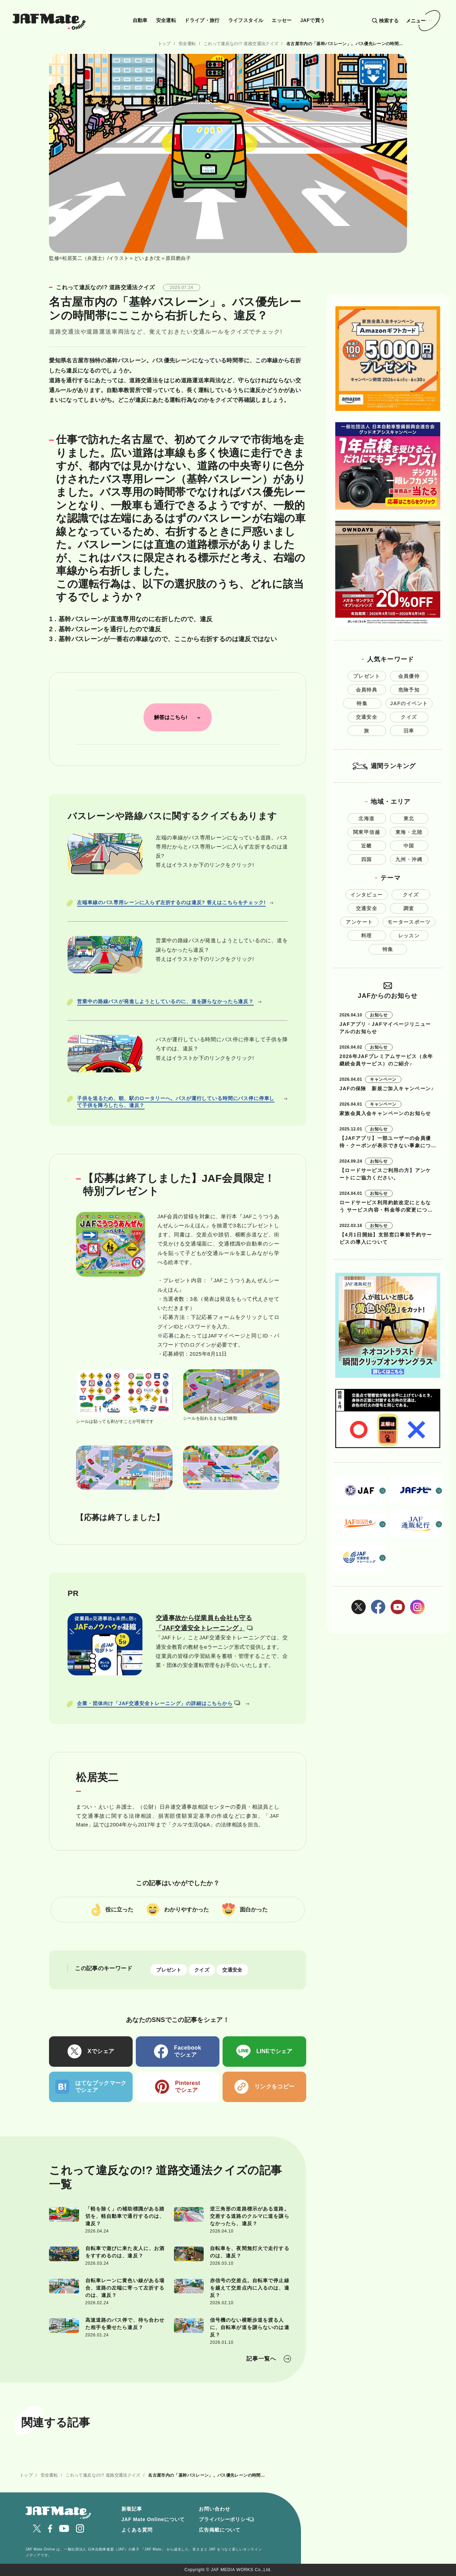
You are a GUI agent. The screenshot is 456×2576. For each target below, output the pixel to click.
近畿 (366, 846)
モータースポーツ (408, 922)
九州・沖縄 (408, 859)
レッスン (409, 935)
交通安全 (232, 1970)
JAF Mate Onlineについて (153, 2519)
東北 (409, 818)
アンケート (359, 922)
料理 (366, 935)
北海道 (366, 818)
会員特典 (367, 690)
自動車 (140, 20)
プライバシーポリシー (225, 2519)
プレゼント (168, 1970)
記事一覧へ (261, 2359)
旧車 (409, 730)
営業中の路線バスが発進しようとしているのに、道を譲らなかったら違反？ (165, 1001)
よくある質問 (137, 2530)
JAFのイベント (409, 703)
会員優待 (409, 676)
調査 (409, 908)
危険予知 (409, 690)
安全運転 (166, 20)
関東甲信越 (366, 832)
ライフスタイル (246, 20)
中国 (409, 846)
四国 (366, 859)
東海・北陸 (408, 832)
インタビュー (366, 894)
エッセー (282, 20)
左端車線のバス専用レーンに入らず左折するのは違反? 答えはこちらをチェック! (171, 902)
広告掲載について (219, 2530)
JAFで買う (312, 20)
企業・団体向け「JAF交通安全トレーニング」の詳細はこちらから (158, 1703)
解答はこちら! (170, 717)
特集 (362, 703)
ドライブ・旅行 (202, 20)
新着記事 (131, 2509)
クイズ (201, 1970)
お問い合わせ (214, 2509)
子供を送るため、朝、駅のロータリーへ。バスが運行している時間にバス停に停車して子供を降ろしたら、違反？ (175, 1101)
